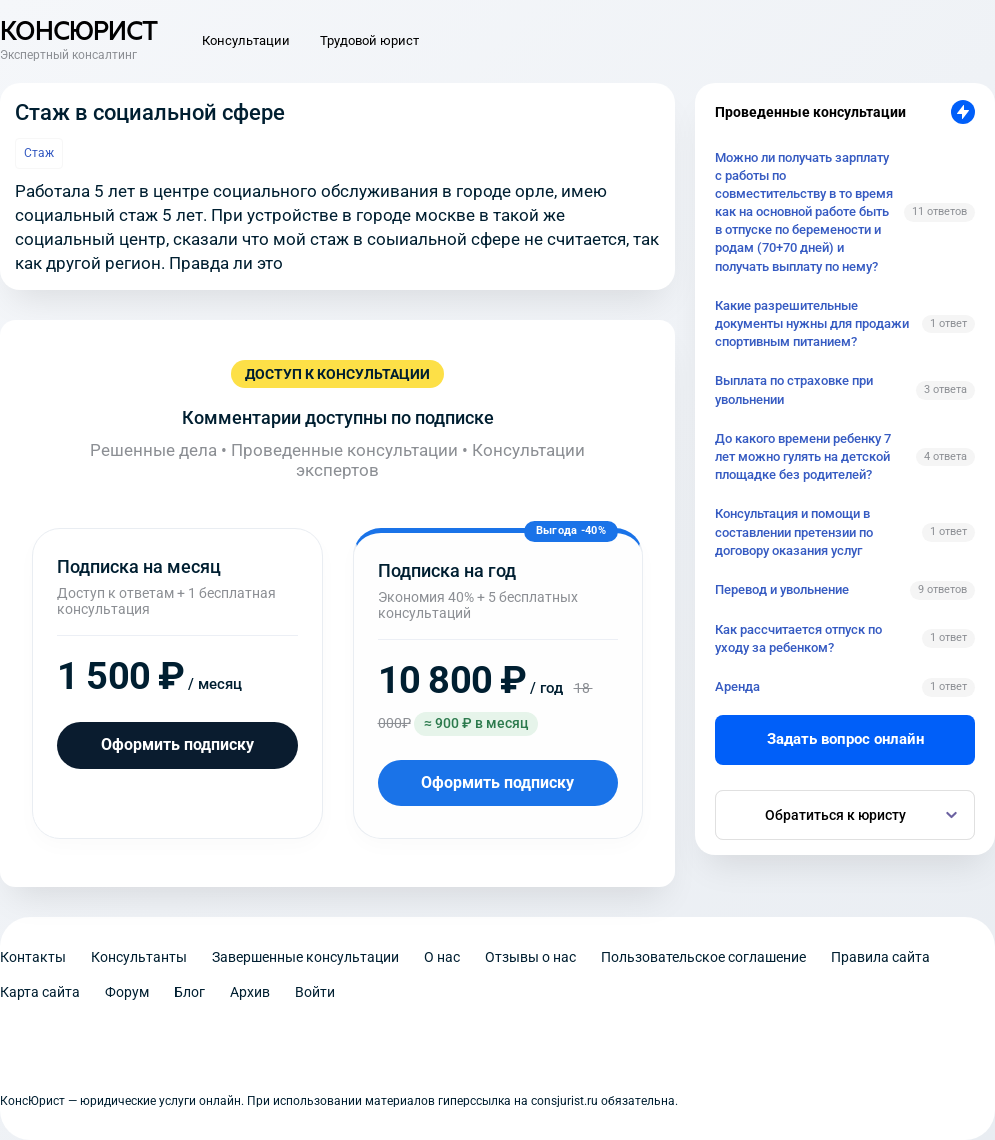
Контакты (33, 957)
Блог (189, 992)
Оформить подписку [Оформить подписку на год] (497, 782)
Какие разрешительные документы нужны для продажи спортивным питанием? (812, 323)
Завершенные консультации (305, 957)
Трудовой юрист (369, 40)
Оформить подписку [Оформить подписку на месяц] (177, 744)
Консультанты (139, 957)
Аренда (737, 686)
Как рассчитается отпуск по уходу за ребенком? (798, 638)
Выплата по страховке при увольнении (794, 389)
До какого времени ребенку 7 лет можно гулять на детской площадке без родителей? (803, 456)
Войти (315, 992)
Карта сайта (40, 992)
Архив (250, 992)
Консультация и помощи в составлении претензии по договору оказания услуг (794, 531)
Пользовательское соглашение (703, 957)
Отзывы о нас (530, 957)
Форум (127, 992)
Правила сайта (880, 957)
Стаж (39, 153)
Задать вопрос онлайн (845, 739)
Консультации (246, 40)
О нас (442, 957)
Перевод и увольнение (782, 589)
